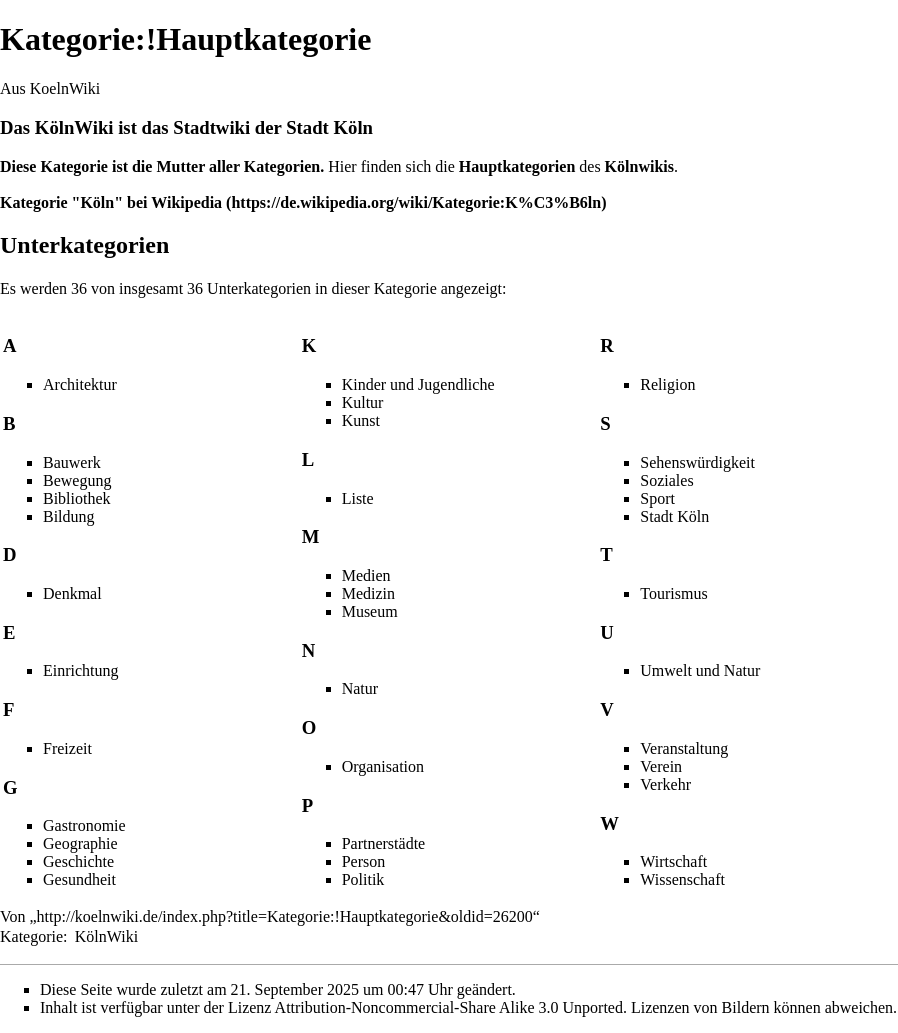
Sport (657, 498)
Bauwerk (72, 462)
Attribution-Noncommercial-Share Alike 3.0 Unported (449, 1007)
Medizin (368, 593)
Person (364, 861)
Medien (366, 575)
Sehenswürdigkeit (697, 462)
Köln (353, 127)
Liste (358, 498)
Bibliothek (77, 498)
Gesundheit (79, 879)
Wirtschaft (673, 861)
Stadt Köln (674, 516)
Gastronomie (84, 825)
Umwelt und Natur (700, 670)
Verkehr (665, 784)
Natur (360, 688)
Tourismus (673, 593)
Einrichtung (81, 670)
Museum (370, 611)
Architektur (80, 384)
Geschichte (78, 861)
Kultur (363, 402)
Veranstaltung (684, 748)
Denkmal (72, 593)
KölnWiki (74, 127)
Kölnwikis (639, 166)
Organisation (383, 766)
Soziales (666, 480)
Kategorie (31, 936)
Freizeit (67, 748)
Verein (661, 766)
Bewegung (77, 480)
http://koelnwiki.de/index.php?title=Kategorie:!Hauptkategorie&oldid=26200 (285, 916)
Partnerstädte (384, 843)
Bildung (69, 516)
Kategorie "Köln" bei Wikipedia (111, 202)
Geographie (80, 843)
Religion (667, 384)
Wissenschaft (682, 879)
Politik (363, 879)
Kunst (361, 420)
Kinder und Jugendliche (418, 384)
